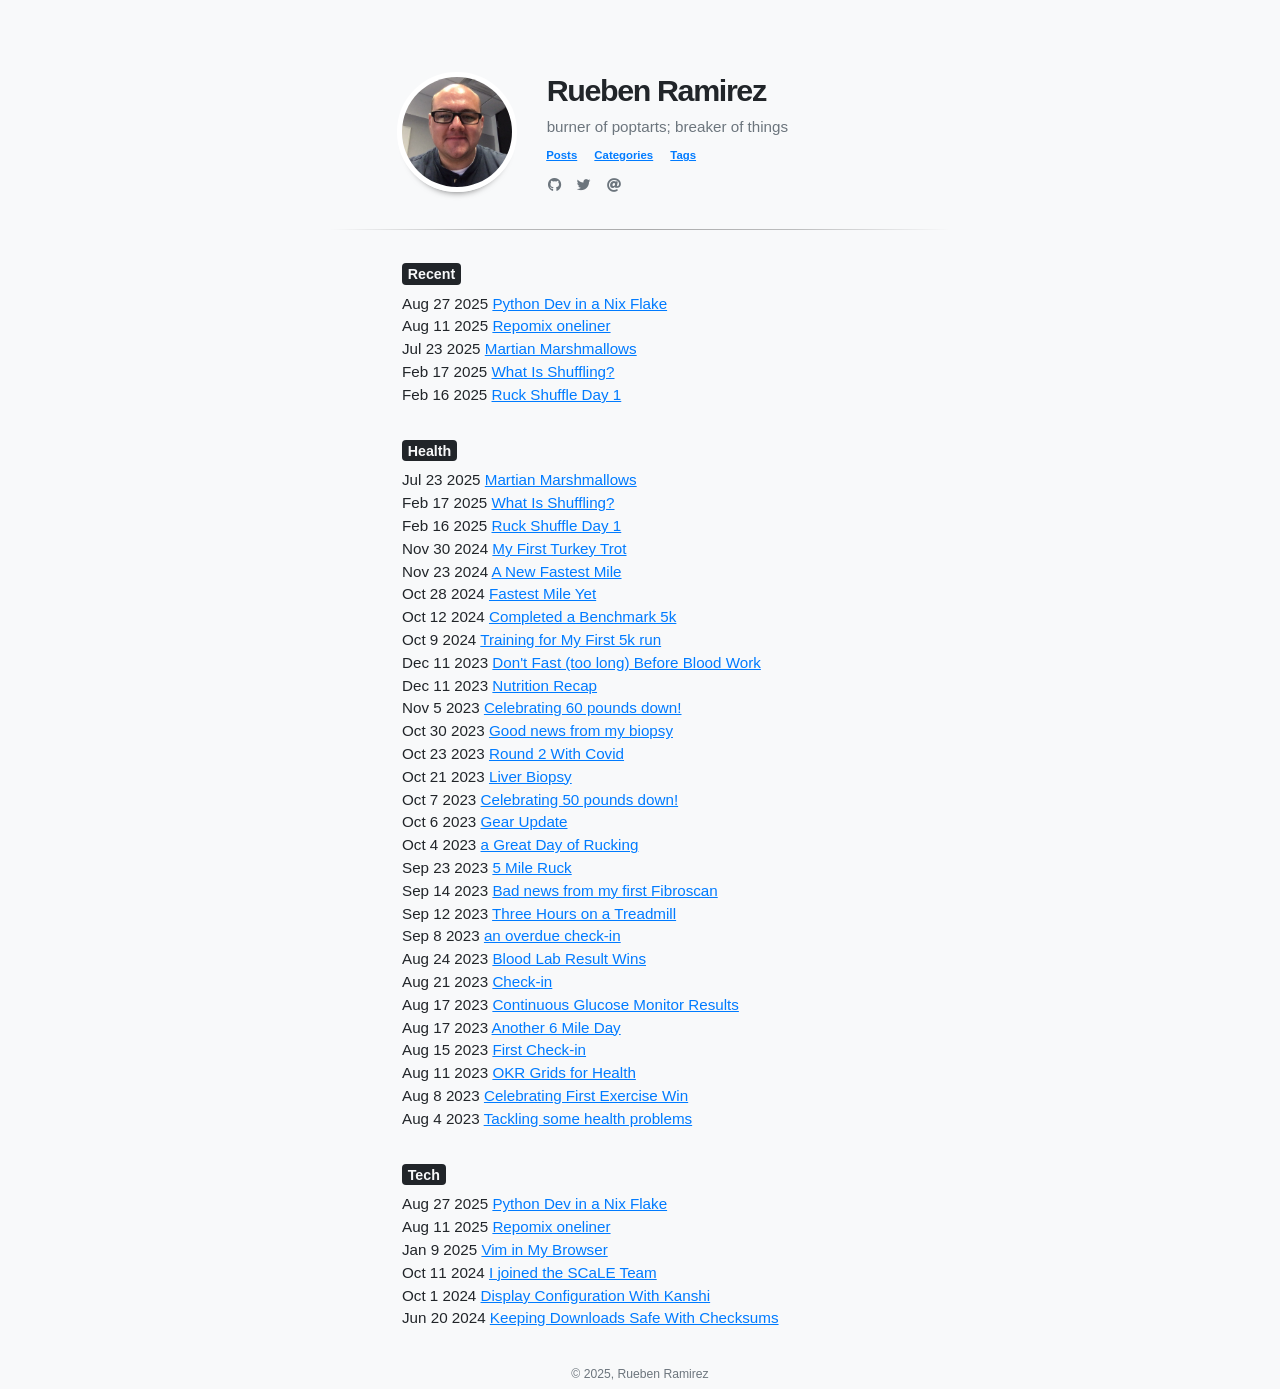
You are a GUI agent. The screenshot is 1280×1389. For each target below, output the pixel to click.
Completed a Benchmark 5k (582, 616)
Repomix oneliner (551, 325)
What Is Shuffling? (553, 371)
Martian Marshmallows (561, 348)
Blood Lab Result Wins (569, 958)
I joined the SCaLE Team (573, 1272)
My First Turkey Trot (559, 548)
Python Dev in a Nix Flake (579, 303)
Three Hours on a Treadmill (584, 913)
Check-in (522, 981)
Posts (561, 155)
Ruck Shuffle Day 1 (557, 394)
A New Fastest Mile (557, 571)
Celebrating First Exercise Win (586, 1095)
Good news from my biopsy (581, 730)
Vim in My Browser (544, 1249)
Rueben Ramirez (656, 90)
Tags (683, 155)
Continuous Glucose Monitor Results (615, 1004)
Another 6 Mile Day (556, 1027)
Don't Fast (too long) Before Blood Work (626, 662)
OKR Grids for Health (563, 1072)
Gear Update (524, 821)
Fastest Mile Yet (542, 593)
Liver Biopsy (530, 776)
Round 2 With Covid (556, 753)
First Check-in (539, 1049)
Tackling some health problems (588, 1118)
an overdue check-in (552, 935)
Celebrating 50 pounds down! (580, 799)
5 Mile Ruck (531, 867)
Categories (623, 155)
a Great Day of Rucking (560, 844)
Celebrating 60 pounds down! (583, 707)
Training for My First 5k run (570, 639)
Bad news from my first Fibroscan (604, 890)
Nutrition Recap (544, 685)
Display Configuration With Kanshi (596, 1295)
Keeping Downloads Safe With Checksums (634, 1317)
